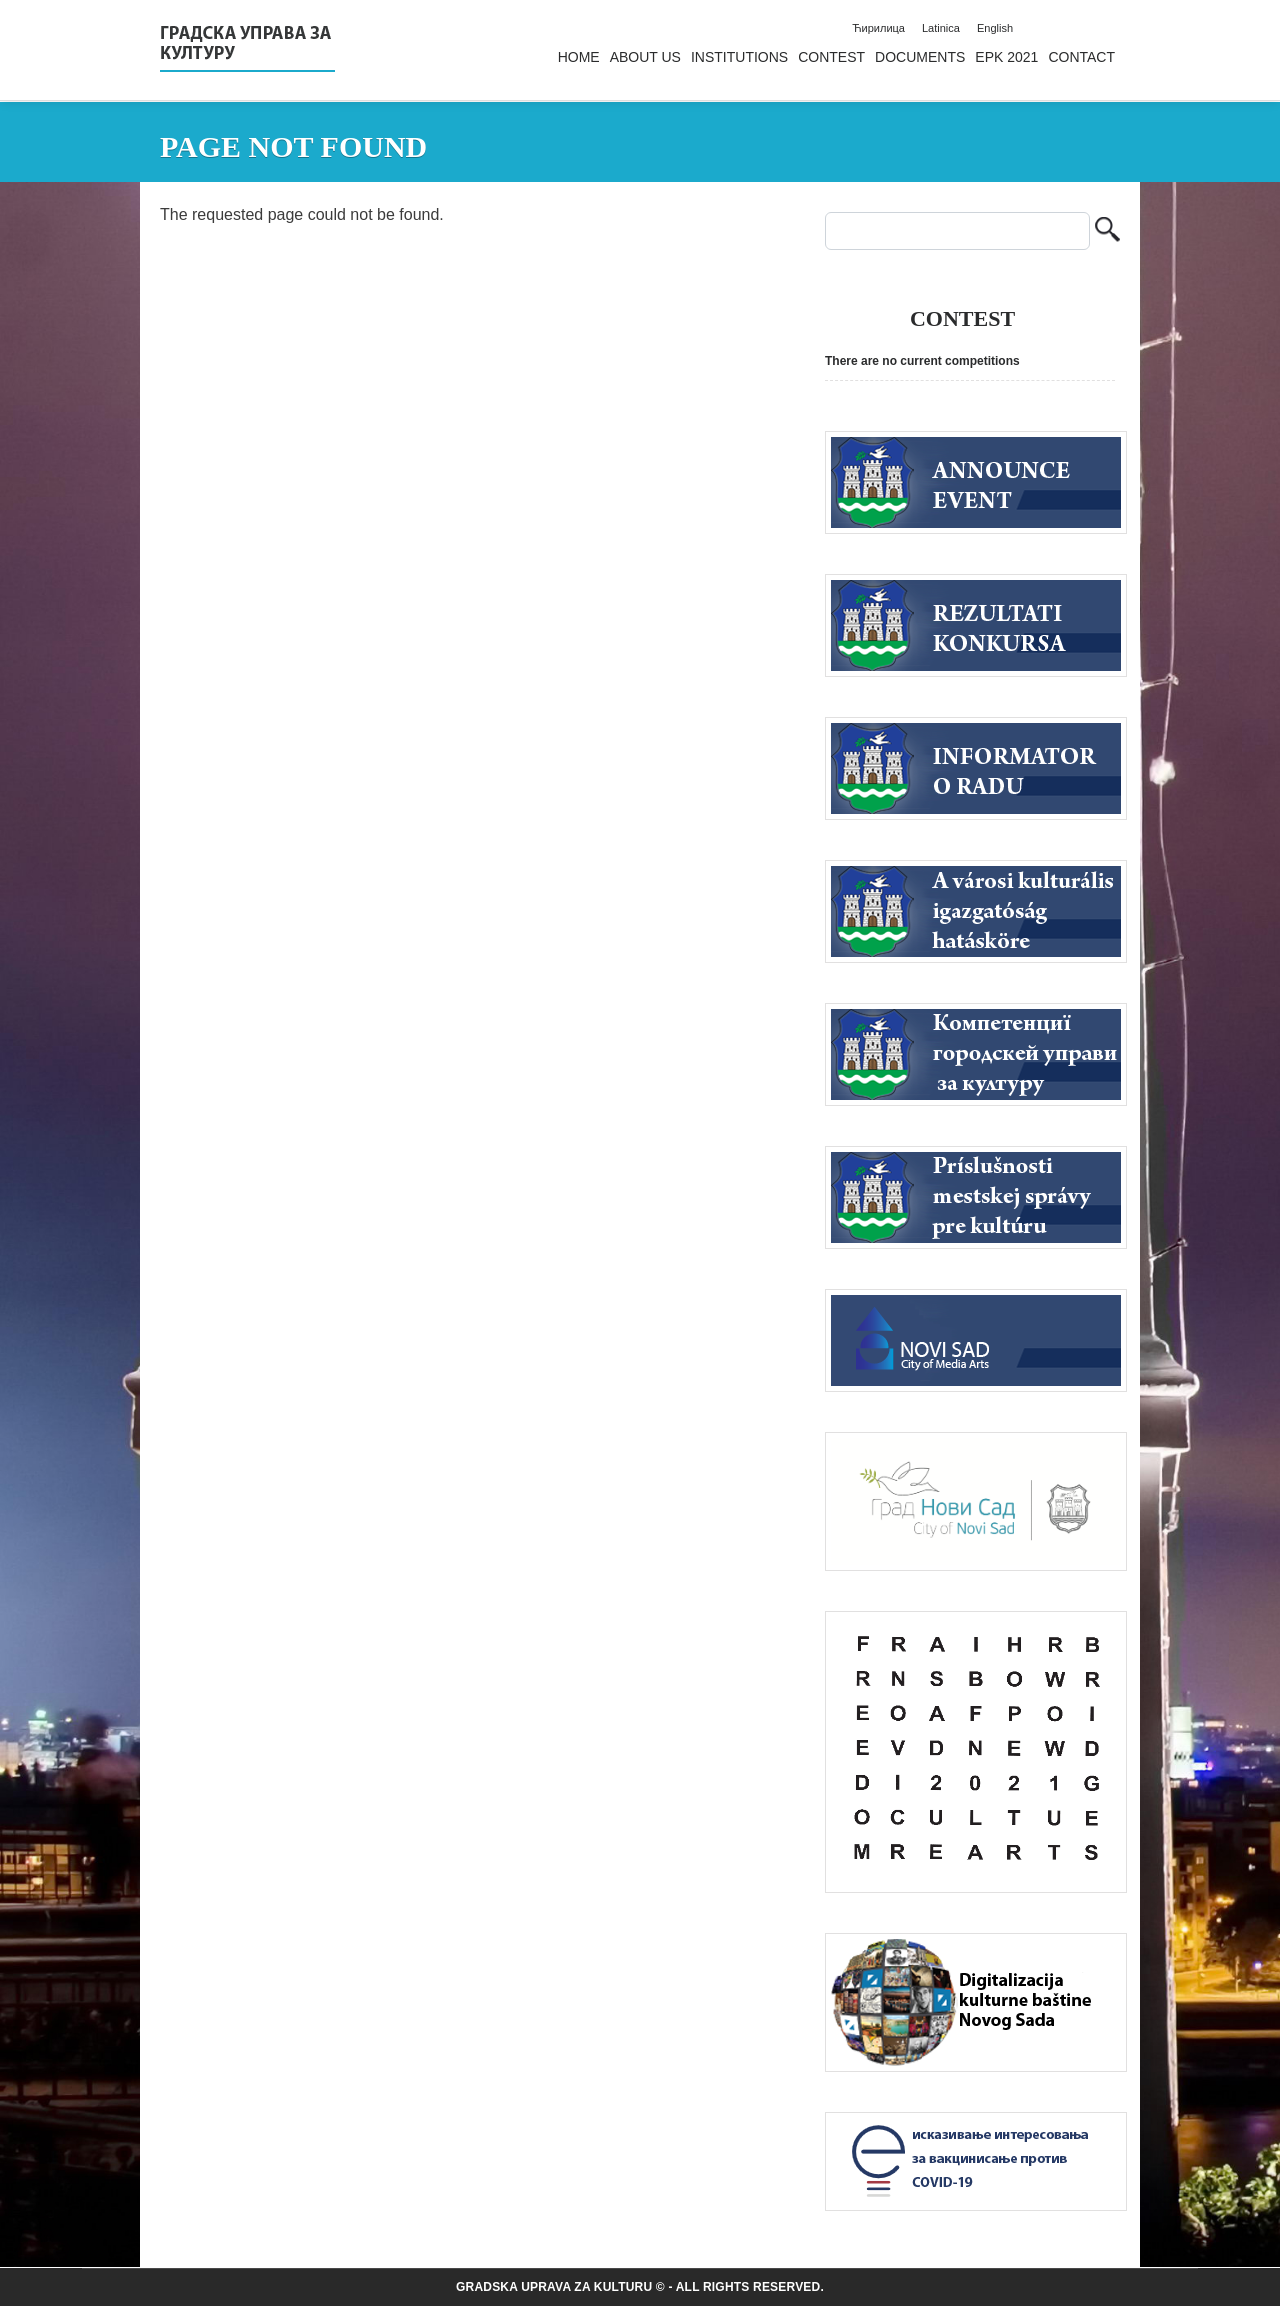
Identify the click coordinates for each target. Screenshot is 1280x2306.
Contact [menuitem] (1081, 57)
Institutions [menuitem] (739, 57)
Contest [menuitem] (831, 57)
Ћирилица (878, 28)
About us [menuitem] (645, 57)
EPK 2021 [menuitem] (1006, 57)
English (995, 28)
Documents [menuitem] (920, 57)
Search (1107, 231)
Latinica (941, 28)
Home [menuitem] (579, 57)
